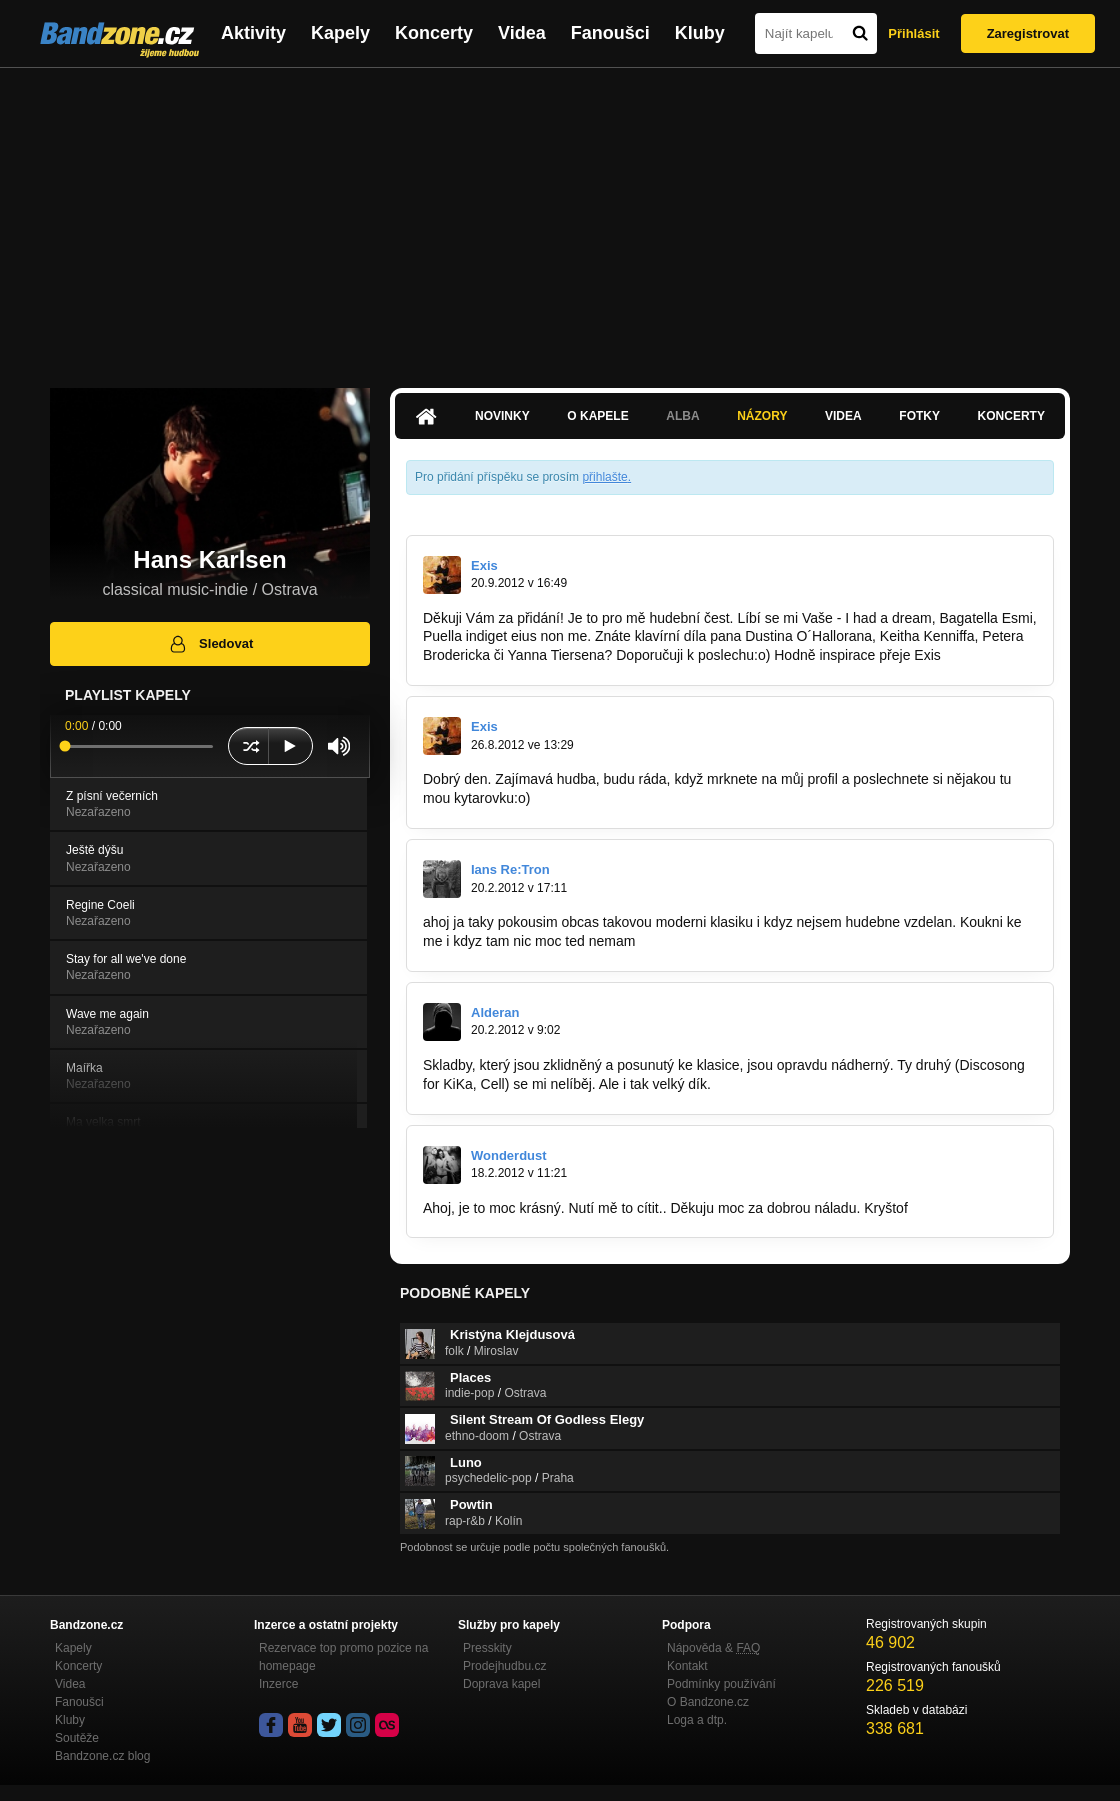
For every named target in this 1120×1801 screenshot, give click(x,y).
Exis (484, 565)
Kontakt (687, 1666)
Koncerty (434, 33)
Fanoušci (610, 33)
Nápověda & (713, 1648)
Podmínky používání (721, 1684)
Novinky (502, 416)
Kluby (700, 33)
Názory (762, 416)
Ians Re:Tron (510, 869)
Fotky (919, 416)
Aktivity (253, 33)
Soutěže (77, 1738)
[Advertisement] (560, 218)
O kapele (597, 416)
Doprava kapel (501, 1684)
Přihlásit (913, 33)
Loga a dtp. (697, 1720)
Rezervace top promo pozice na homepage (343, 1657)
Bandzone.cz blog (102, 1756)
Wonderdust (509, 1155)
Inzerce (278, 1684)
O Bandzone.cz (708, 1702)
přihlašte (604, 477)
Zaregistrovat (1028, 33)
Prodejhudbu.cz (504, 1666)
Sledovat (210, 644)
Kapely (340, 33)
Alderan (495, 1012)
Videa (522, 33)
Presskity (487, 1648)
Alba (682, 416)
